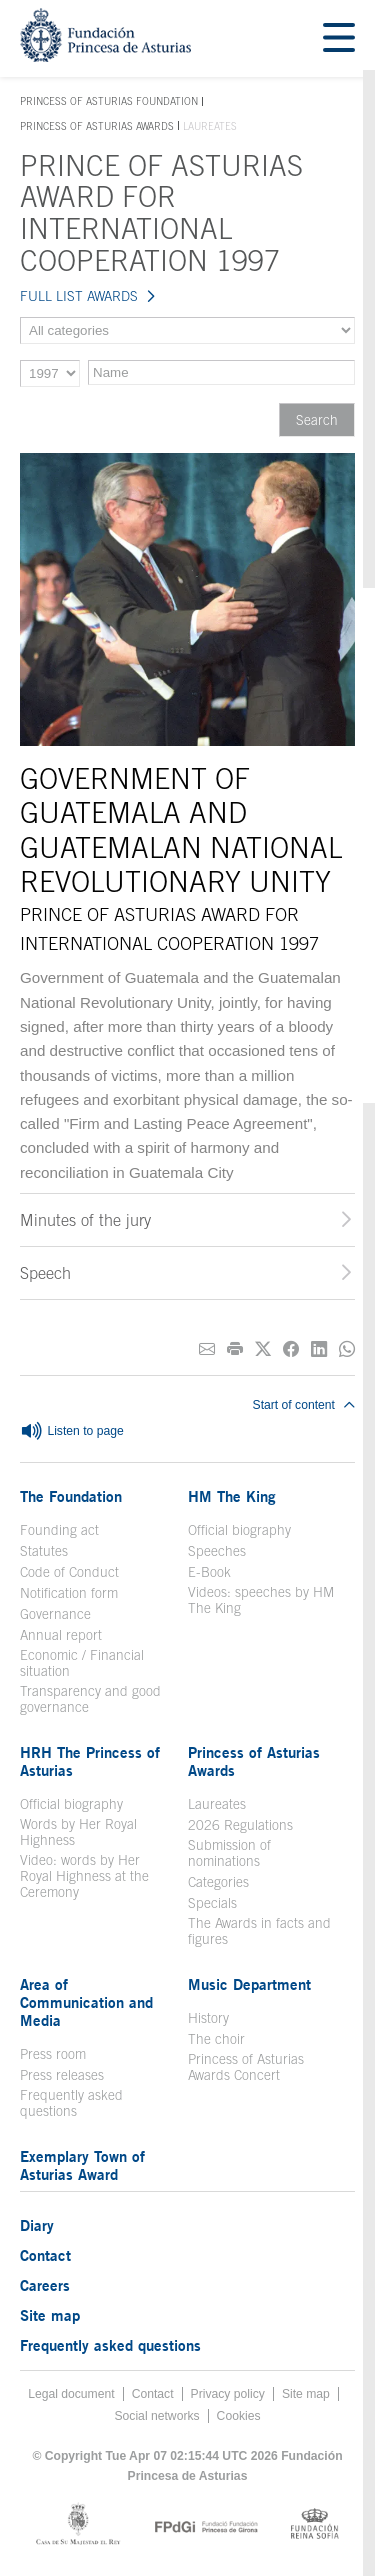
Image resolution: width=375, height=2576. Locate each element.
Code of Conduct (69, 1572)
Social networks (156, 2416)
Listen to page (72, 1432)
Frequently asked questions (71, 2103)
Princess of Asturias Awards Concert (246, 2067)
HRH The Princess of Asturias (90, 1761)
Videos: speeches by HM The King (261, 1600)
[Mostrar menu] (339, 38)
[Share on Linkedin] (319, 1349)
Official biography (239, 1530)
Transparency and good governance (90, 1699)
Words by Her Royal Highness (78, 1832)
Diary (37, 2225)
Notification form (69, 1593)
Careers (45, 2285)
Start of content (304, 1405)
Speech (45, 1273)
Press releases (62, 2075)
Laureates (217, 1804)
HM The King (232, 1496)
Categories (218, 1882)
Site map (50, 2315)
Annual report (61, 1635)
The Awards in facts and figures (259, 1931)
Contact (45, 2255)
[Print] (235, 1349)
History (208, 2018)
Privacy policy (228, 2394)
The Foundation (71, 1496)
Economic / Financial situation (82, 1663)
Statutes (44, 1551)
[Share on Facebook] (291, 1349)
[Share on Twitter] (263, 1349)
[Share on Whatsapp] (347, 1349)
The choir (216, 2039)
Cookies (239, 2416)
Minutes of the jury (85, 1220)
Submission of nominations (229, 1853)
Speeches (217, 1551)
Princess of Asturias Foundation (109, 102)
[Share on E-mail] (207, 1349)
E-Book (209, 1572)
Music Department (249, 1984)
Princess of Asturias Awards (97, 126)
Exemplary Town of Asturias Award (82, 2165)
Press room (53, 2054)
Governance (55, 1614)
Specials (212, 1903)
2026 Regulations (240, 1825)
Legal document (71, 2394)
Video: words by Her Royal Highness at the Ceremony (84, 1876)
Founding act (59, 1530)
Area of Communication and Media (86, 2002)
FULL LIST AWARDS (79, 296)
